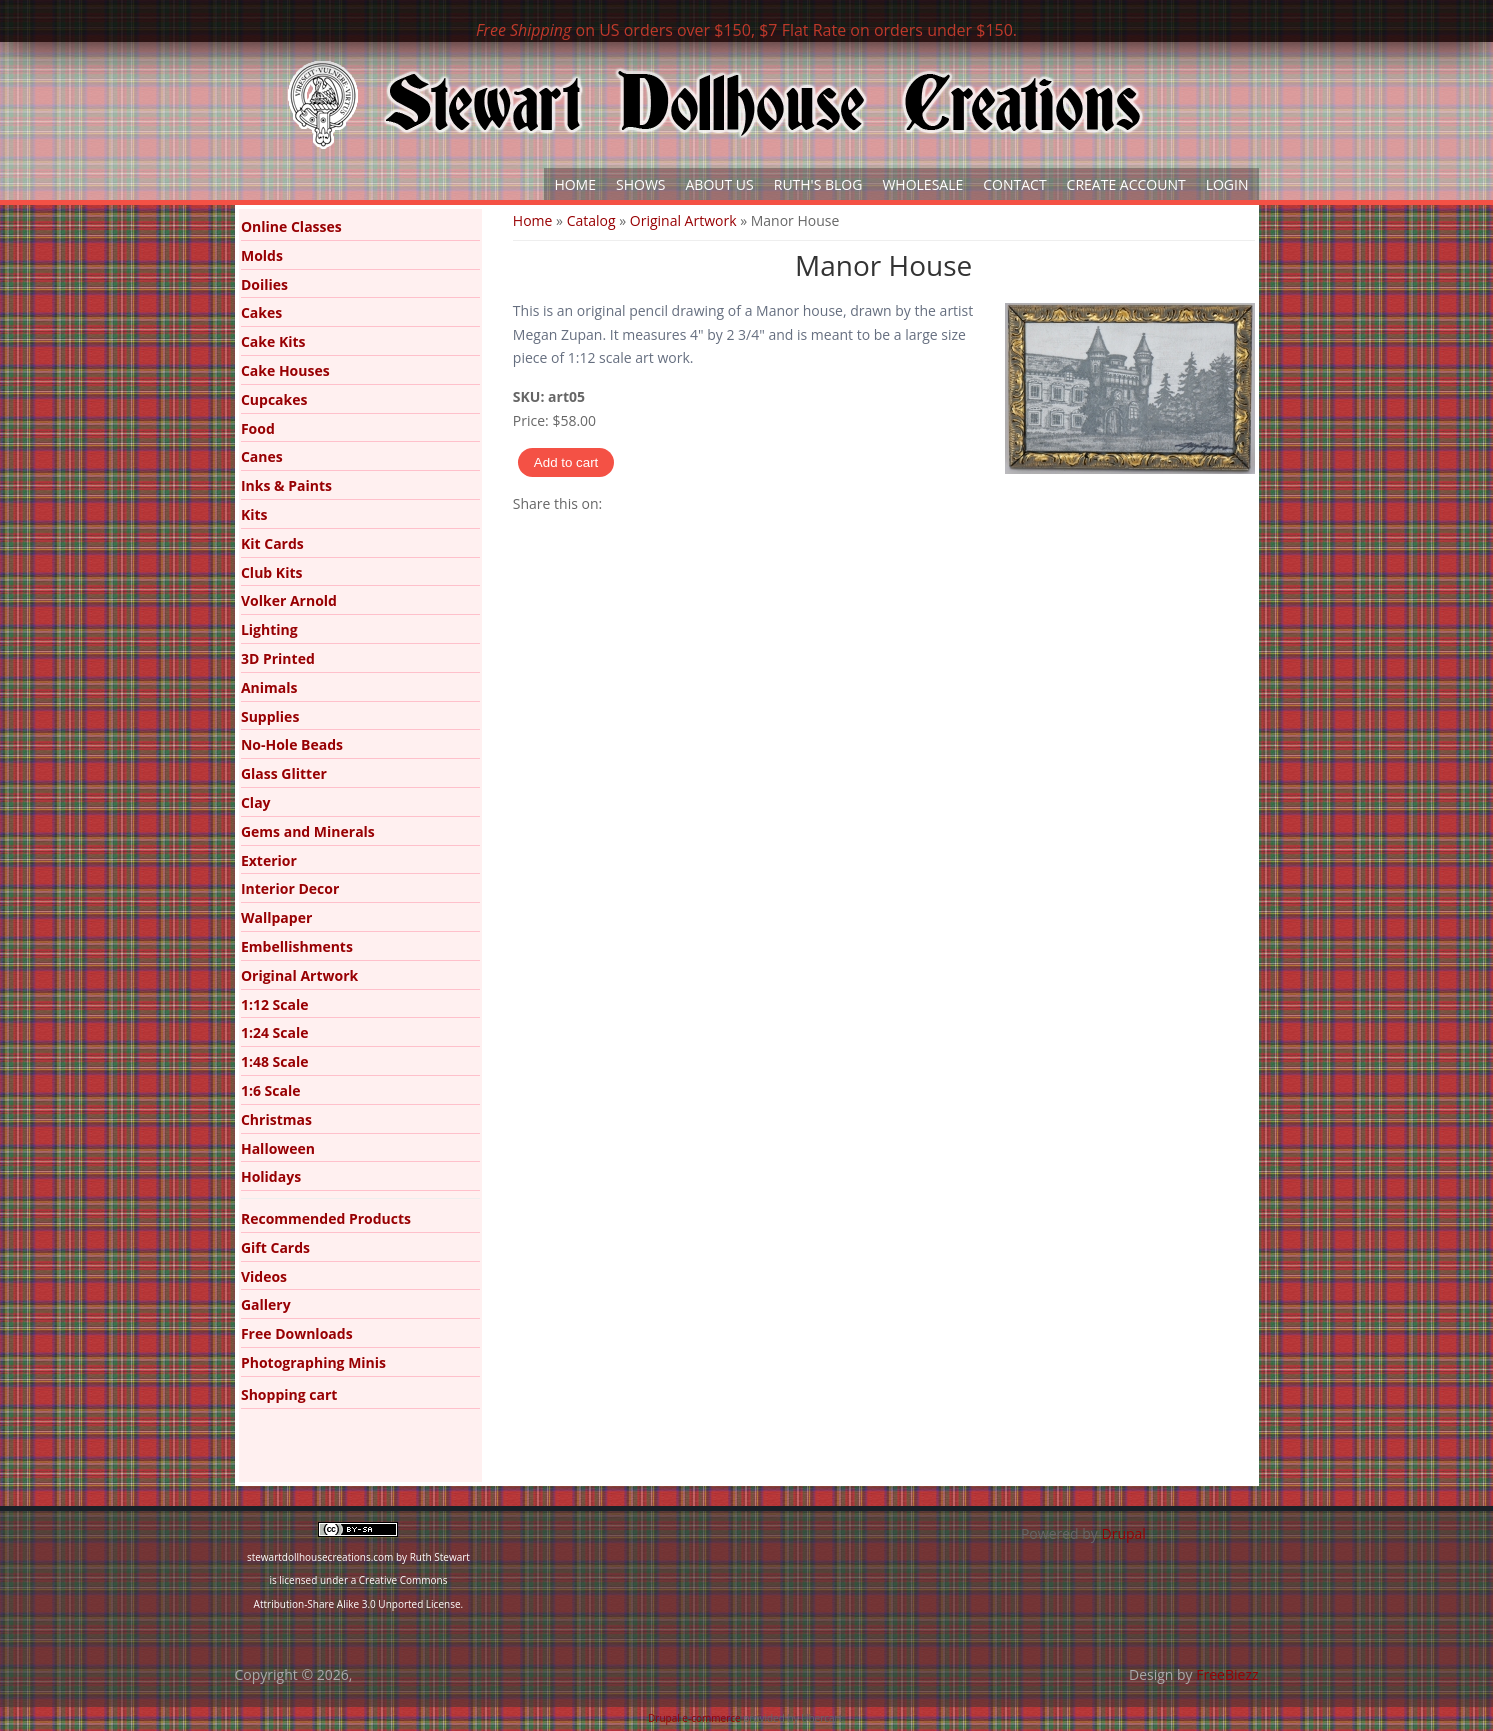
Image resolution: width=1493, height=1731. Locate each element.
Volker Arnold (289, 600)
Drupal (1124, 1533)
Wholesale (922, 184)
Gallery (266, 1304)
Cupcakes (274, 399)
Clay (256, 802)
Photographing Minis (313, 1362)
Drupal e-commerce (694, 1718)
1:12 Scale (275, 1004)
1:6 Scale (271, 1090)
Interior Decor (290, 888)
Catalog (591, 220)
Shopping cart (289, 1394)
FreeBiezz (1227, 1674)
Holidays (271, 1176)
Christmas (276, 1119)
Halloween (278, 1148)
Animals (269, 687)
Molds (262, 255)
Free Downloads (297, 1333)
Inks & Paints (286, 485)
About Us (720, 184)
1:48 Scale (275, 1061)
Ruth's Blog (818, 184)
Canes (262, 456)
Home (575, 184)
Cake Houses (285, 370)
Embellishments (297, 946)
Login (1227, 184)
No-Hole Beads (292, 744)
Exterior (269, 860)
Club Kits (272, 572)
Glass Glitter (284, 773)
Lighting (269, 629)
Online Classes (291, 226)
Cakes (261, 312)
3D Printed (278, 658)
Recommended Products (326, 1218)
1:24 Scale (275, 1032)
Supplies (270, 716)
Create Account (1126, 184)
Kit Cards (272, 543)
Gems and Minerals (308, 831)
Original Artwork (683, 220)
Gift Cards (275, 1247)
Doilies (264, 284)
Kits (254, 514)
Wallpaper (276, 917)
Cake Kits (273, 341)
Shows (641, 184)
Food (258, 428)
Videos (264, 1276)
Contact (1014, 184)
